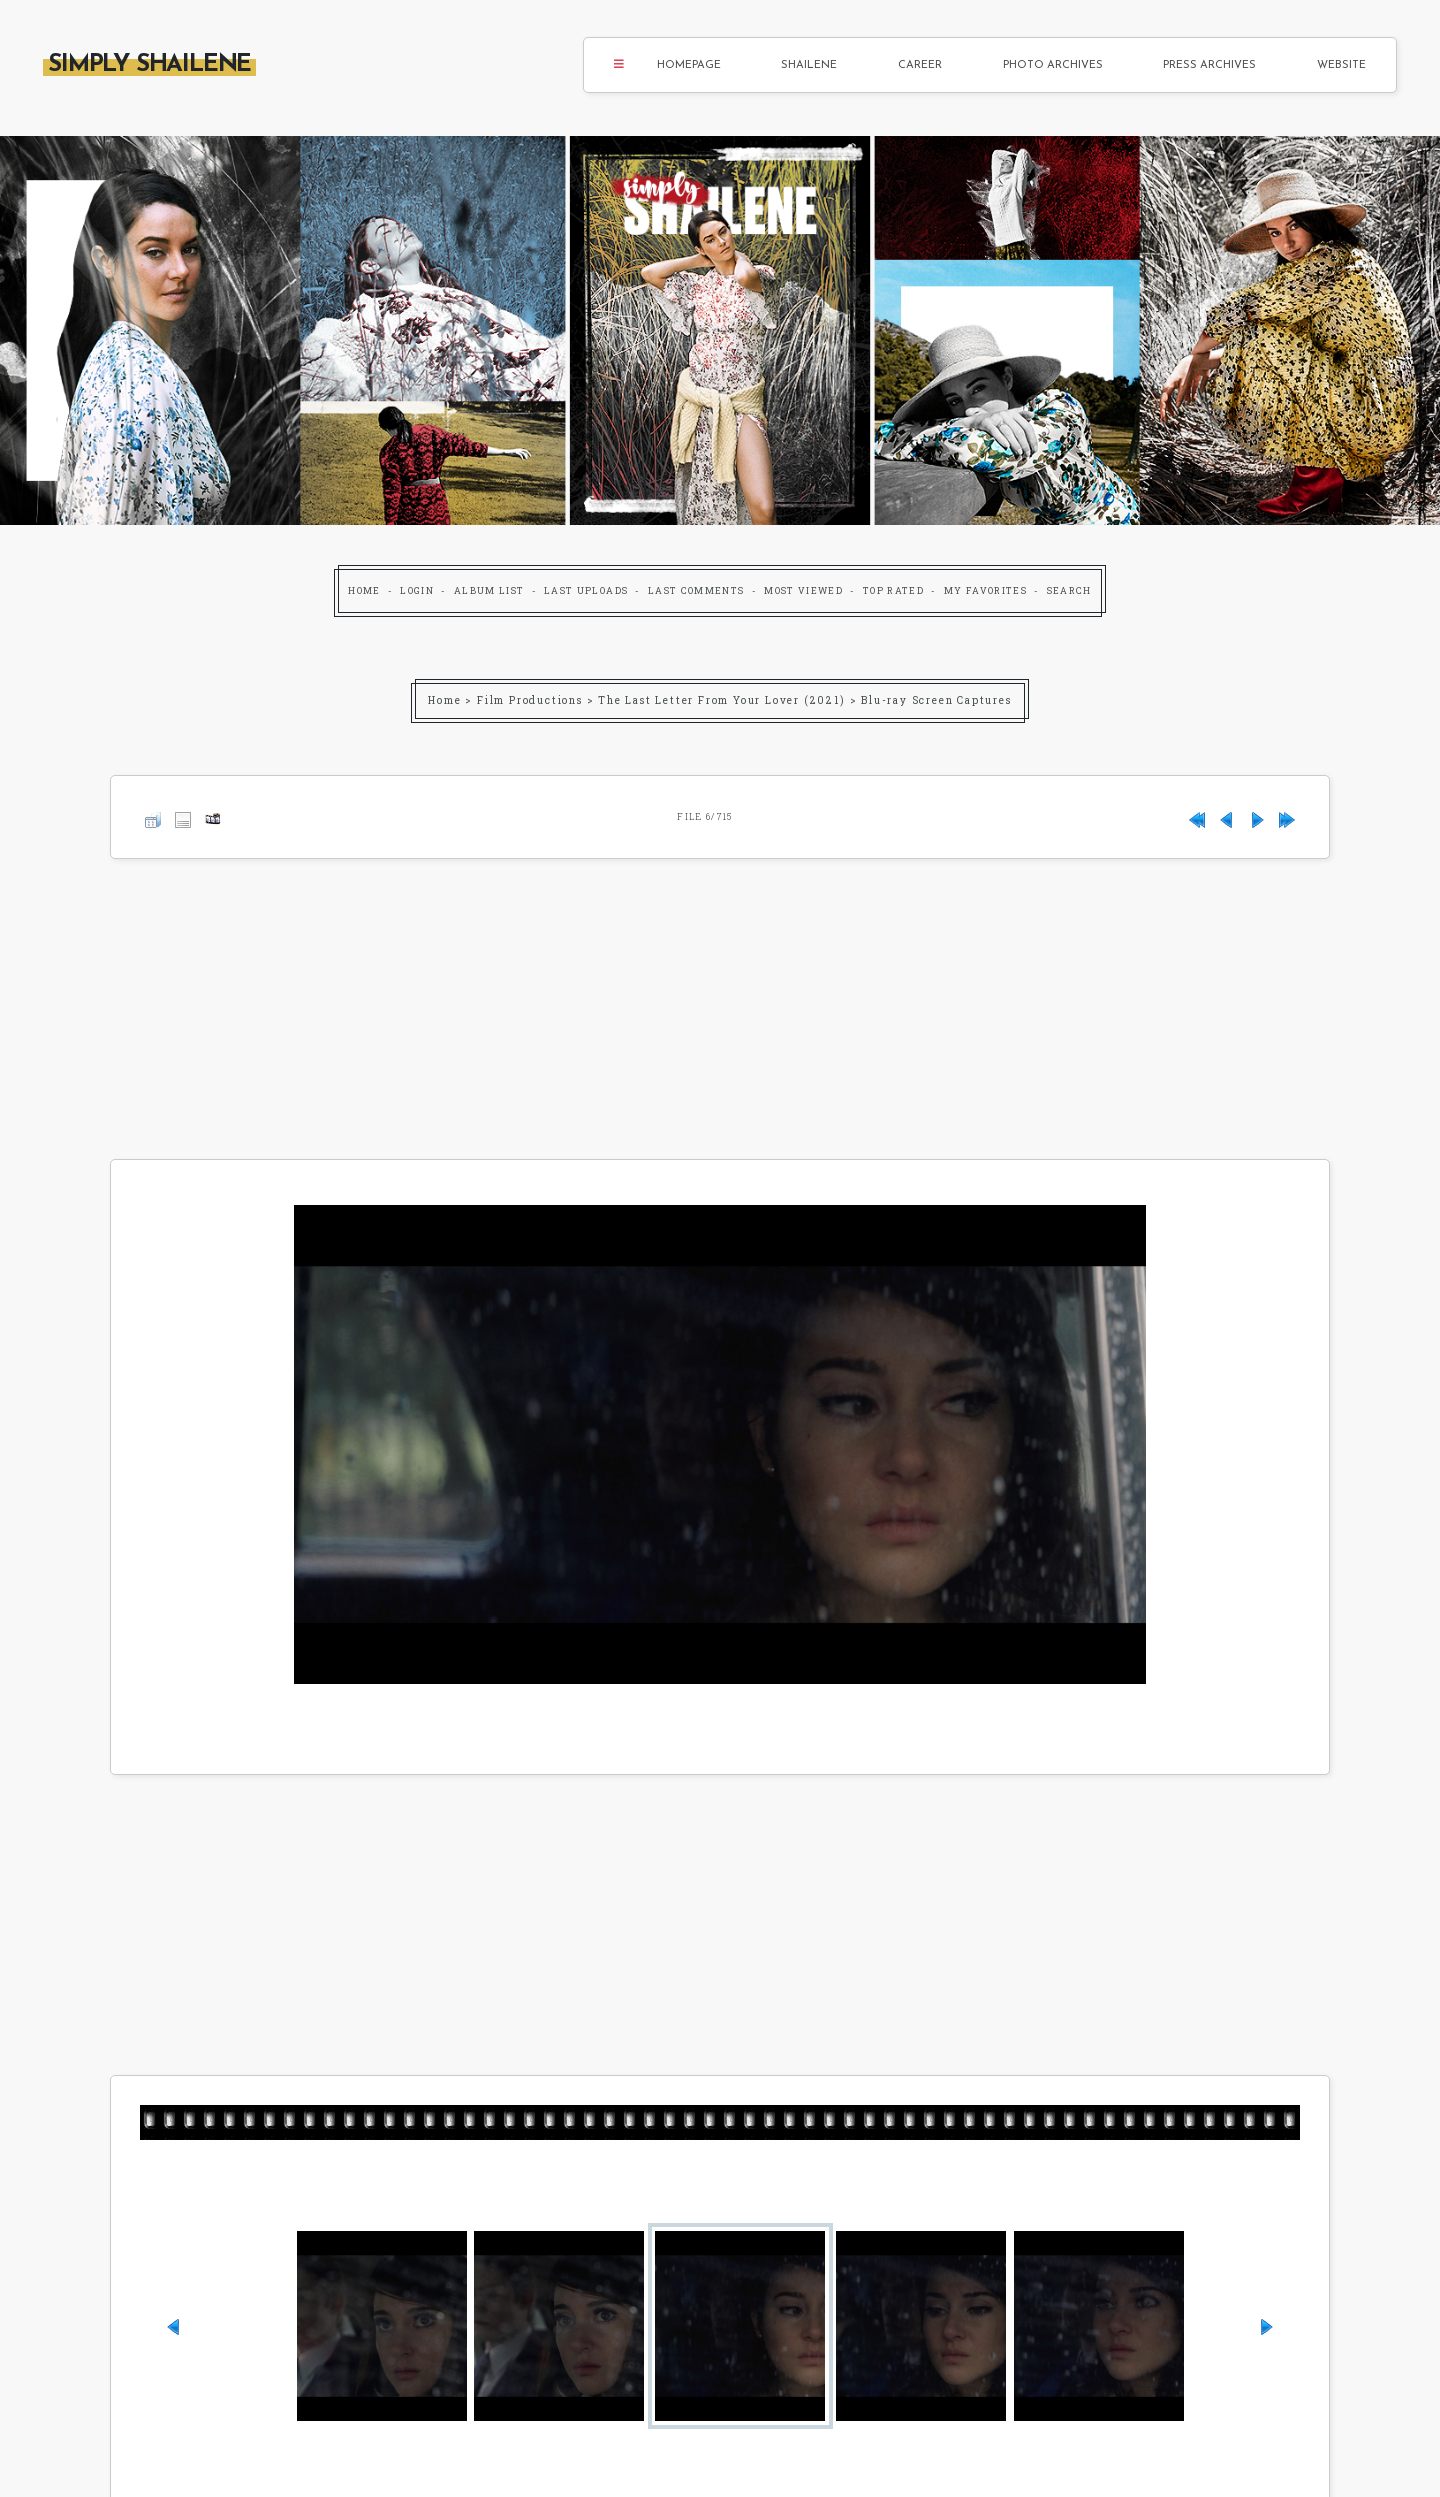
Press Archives (1209, 65)
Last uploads (586, 590)
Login (417, 590)
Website (1341, 65)
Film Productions (530, 700)
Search (1069, 590)
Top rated (893, 590)
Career (920, 65)
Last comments (696, 590)
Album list (489, 590)
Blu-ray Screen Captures (936, 700)
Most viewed (803, 590)
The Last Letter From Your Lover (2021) (721, 700)
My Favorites (985, 590)
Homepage (689, 65)
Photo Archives (1053, 65)
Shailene (809, 65)
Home (364, 590)
